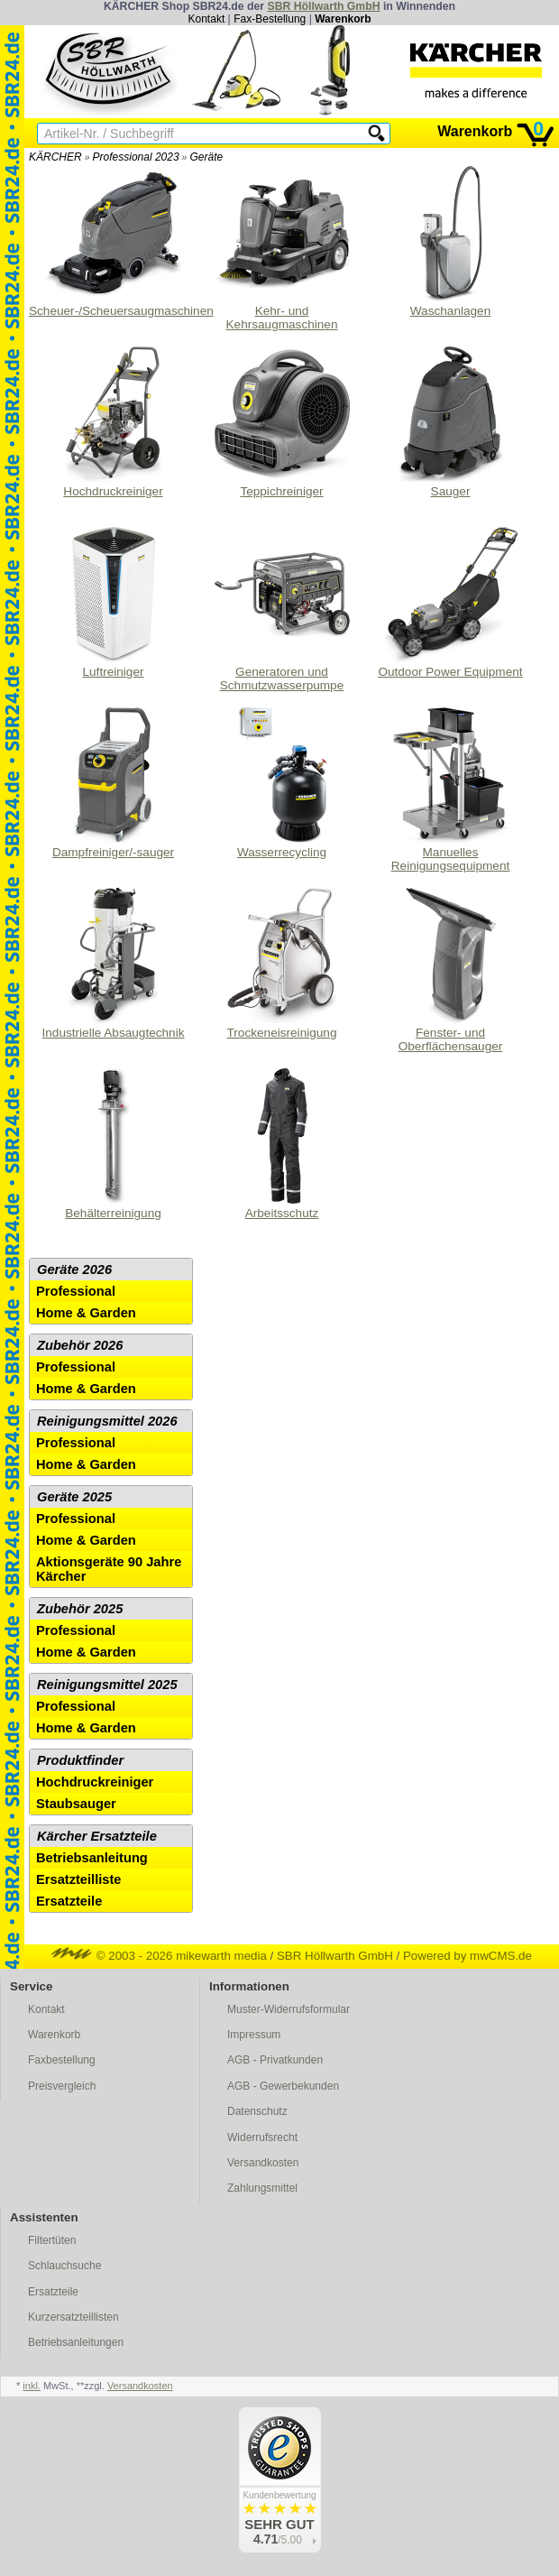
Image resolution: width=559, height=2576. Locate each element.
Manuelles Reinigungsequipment (450, 790)
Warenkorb (343, 19)
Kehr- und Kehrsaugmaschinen (282, 248)
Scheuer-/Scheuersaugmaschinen (113, 242)
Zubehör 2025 (80, 1609)
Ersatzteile (69, 1901)
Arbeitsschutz (282, 1144)
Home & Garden (86, 1313)
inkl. (32, 2385)
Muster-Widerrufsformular (288, 2009)
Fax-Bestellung (270, 19)
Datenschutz (257, 2111)
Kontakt (206, 19)
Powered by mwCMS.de (467, 1955)
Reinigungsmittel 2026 (107, 1421)
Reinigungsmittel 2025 (107, 1684)
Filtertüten (52, 2240)
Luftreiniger (113, 603)
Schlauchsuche (64, 2265)
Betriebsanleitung (92, 1858)
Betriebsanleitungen (76, 2342)
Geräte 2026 (74, 1269)
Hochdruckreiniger (113, 422)
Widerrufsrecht (262, 2137)
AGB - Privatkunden (275, 2060)
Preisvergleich (62, 2086)
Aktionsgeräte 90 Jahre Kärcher (108, 1569)
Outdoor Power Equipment (450, 603)
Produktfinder (80, 1760)
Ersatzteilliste (79, 1879)
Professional (75, 1291)
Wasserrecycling (282, 783)
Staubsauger (76, 1803)
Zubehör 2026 (80, 1345)
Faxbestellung (62, 2060)
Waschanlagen (450, 242)
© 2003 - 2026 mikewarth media (159, 1955)
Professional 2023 (136, 157)
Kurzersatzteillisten (73, 2317)
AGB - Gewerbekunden (283, 2086)
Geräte (206, 157)
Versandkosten (262, 2162)
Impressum (253, 2034)
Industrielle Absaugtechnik (113, 963)
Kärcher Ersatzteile (97, 1836)
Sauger (450, 422)
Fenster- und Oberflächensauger (450, 970)
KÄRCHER (55, 157)
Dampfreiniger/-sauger (113, 783)
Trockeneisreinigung (282, 963)
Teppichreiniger (282, 422)
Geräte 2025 (74, 1497)
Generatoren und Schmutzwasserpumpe (282, 609)
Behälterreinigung (113, 1144)
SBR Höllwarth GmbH (323, 6)
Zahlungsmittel (262, 2188)
